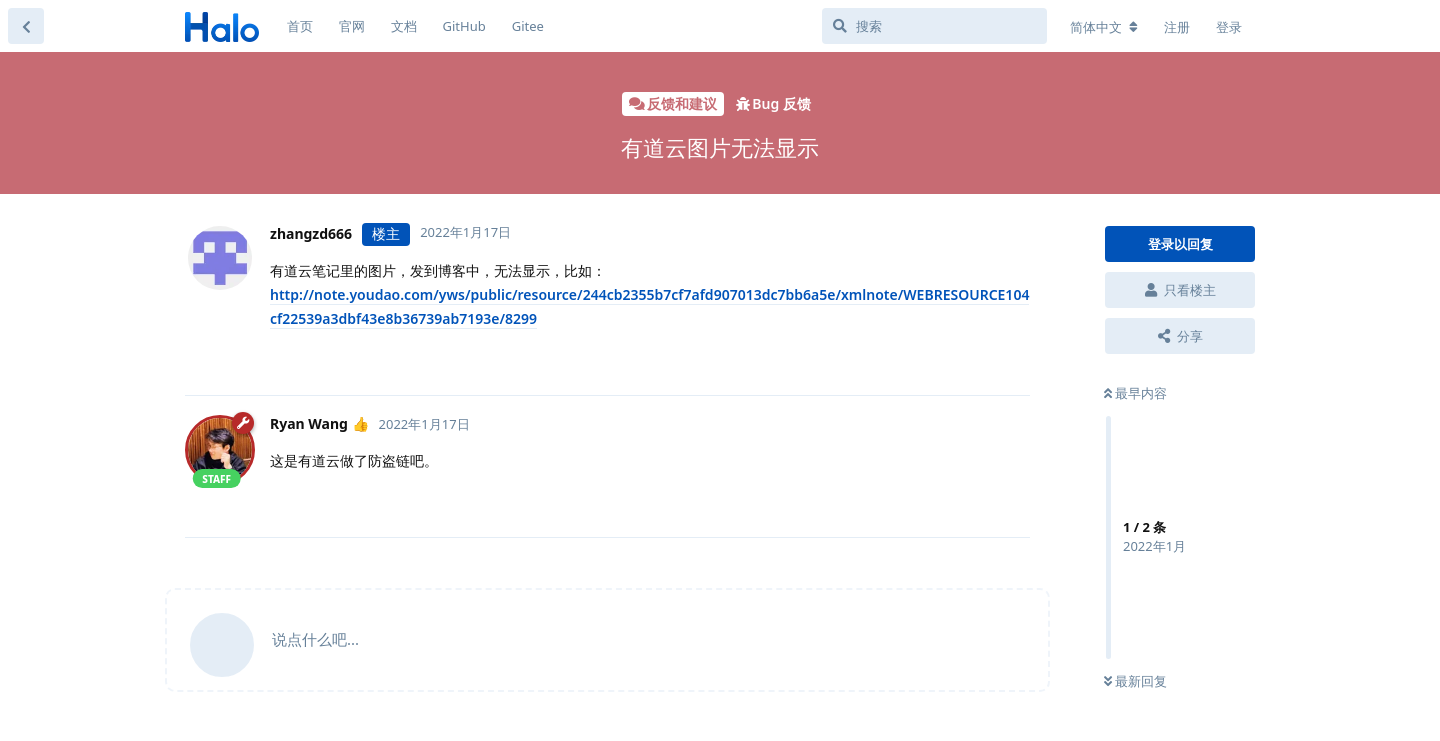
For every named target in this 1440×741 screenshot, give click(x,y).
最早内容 (1135, 393)
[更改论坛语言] (1104, 27)
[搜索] (934, 26)
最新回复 (1135, 681)
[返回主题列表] (26, 26)
